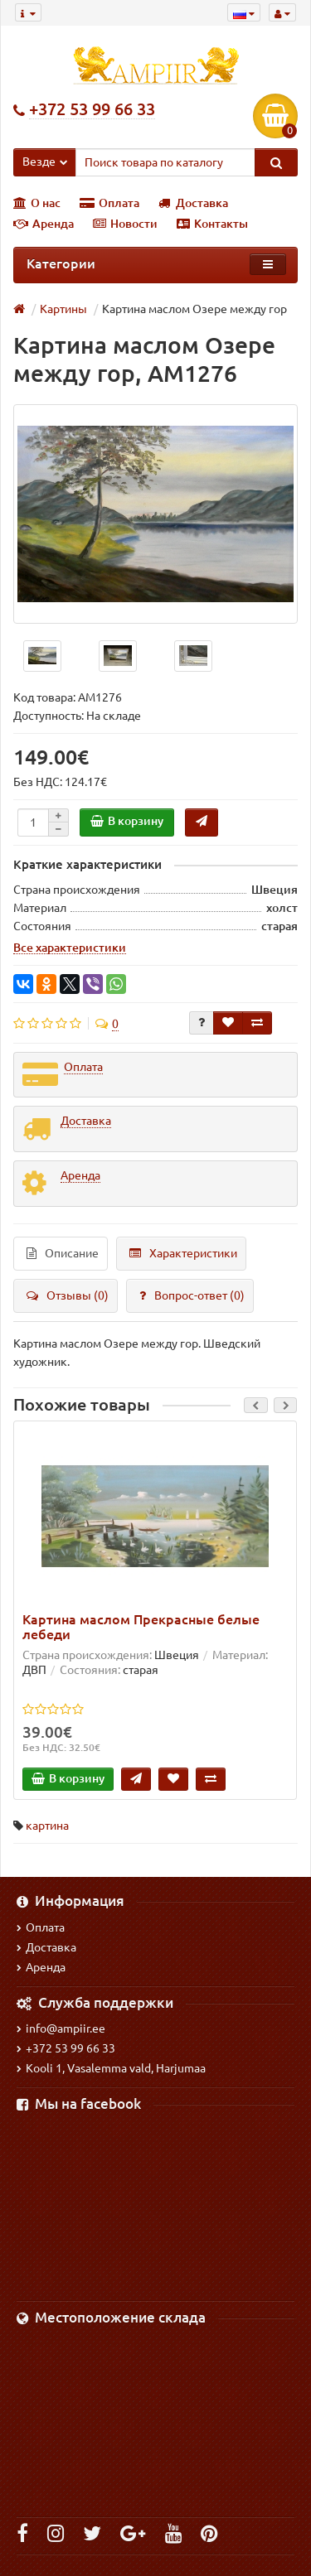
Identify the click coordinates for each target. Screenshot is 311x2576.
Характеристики (183, 1253)
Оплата (109, 203)
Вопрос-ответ (192, 1295)
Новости (125, 223)
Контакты (212, 223)
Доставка (193, 203)
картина (47, 1825)
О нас (37, 203)
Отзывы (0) (68, 1295)
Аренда (43, 223)
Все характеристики (69, 947)
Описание (63, 1253)
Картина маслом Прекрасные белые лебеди (141, 1627)
